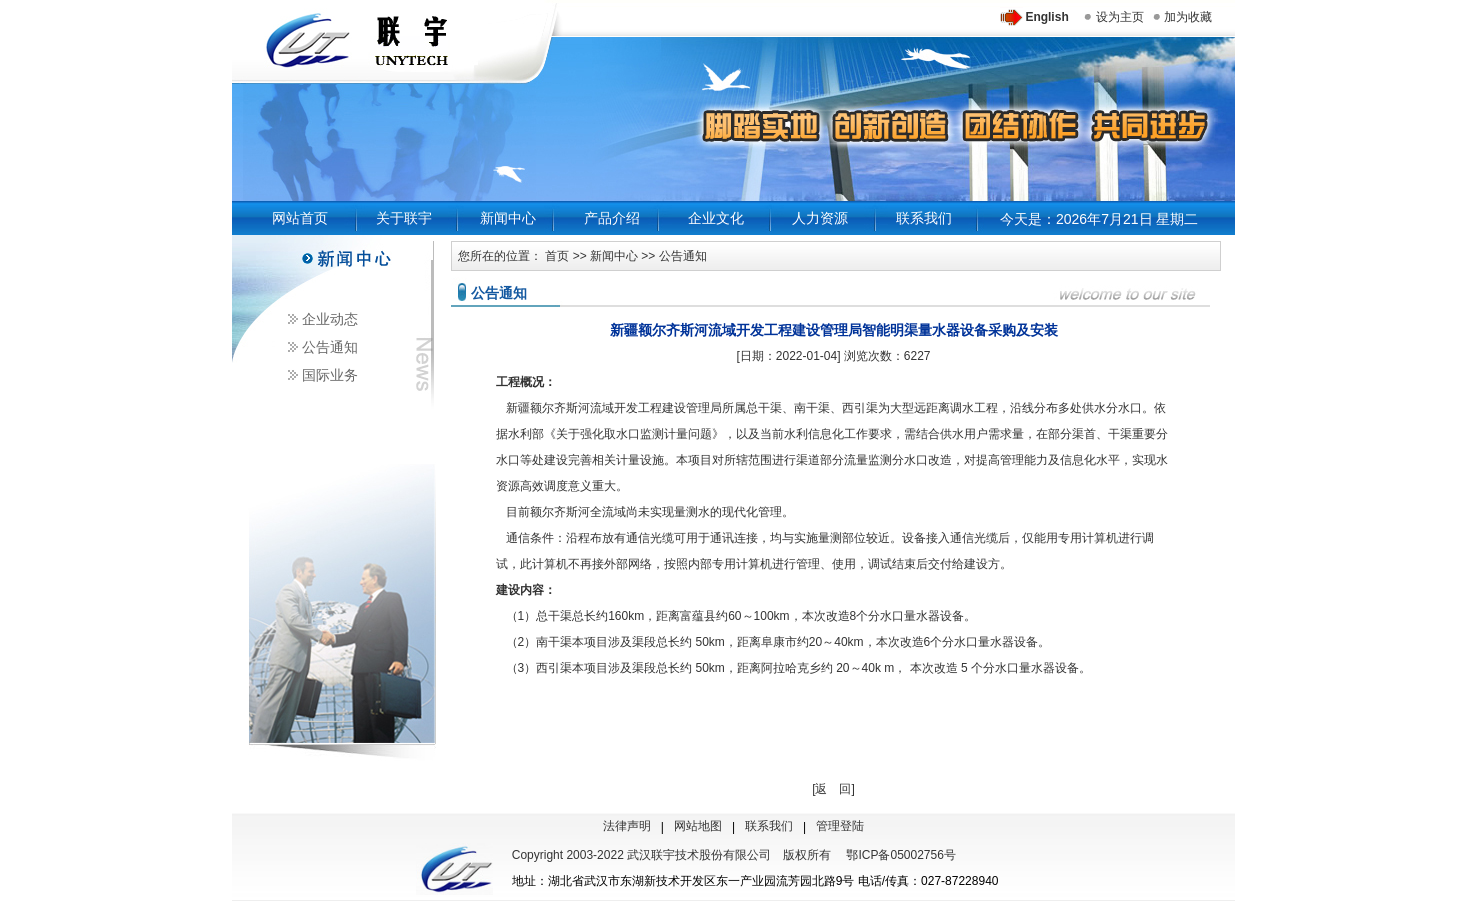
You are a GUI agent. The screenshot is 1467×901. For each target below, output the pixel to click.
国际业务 (330, 375)
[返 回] (833, 789)
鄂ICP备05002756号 (900, 855)
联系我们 (924, 218)
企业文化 (716, 218)
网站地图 (698, 826)
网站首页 (300, 218)
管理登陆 (840, 826)
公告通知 (330, 347)
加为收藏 (1188, 17)
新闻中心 (508, 218)
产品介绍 (612, 218)
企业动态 (330, 319)
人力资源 (820, 218)
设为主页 (1120, 17)
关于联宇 (404, 218)
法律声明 (627, 826)
